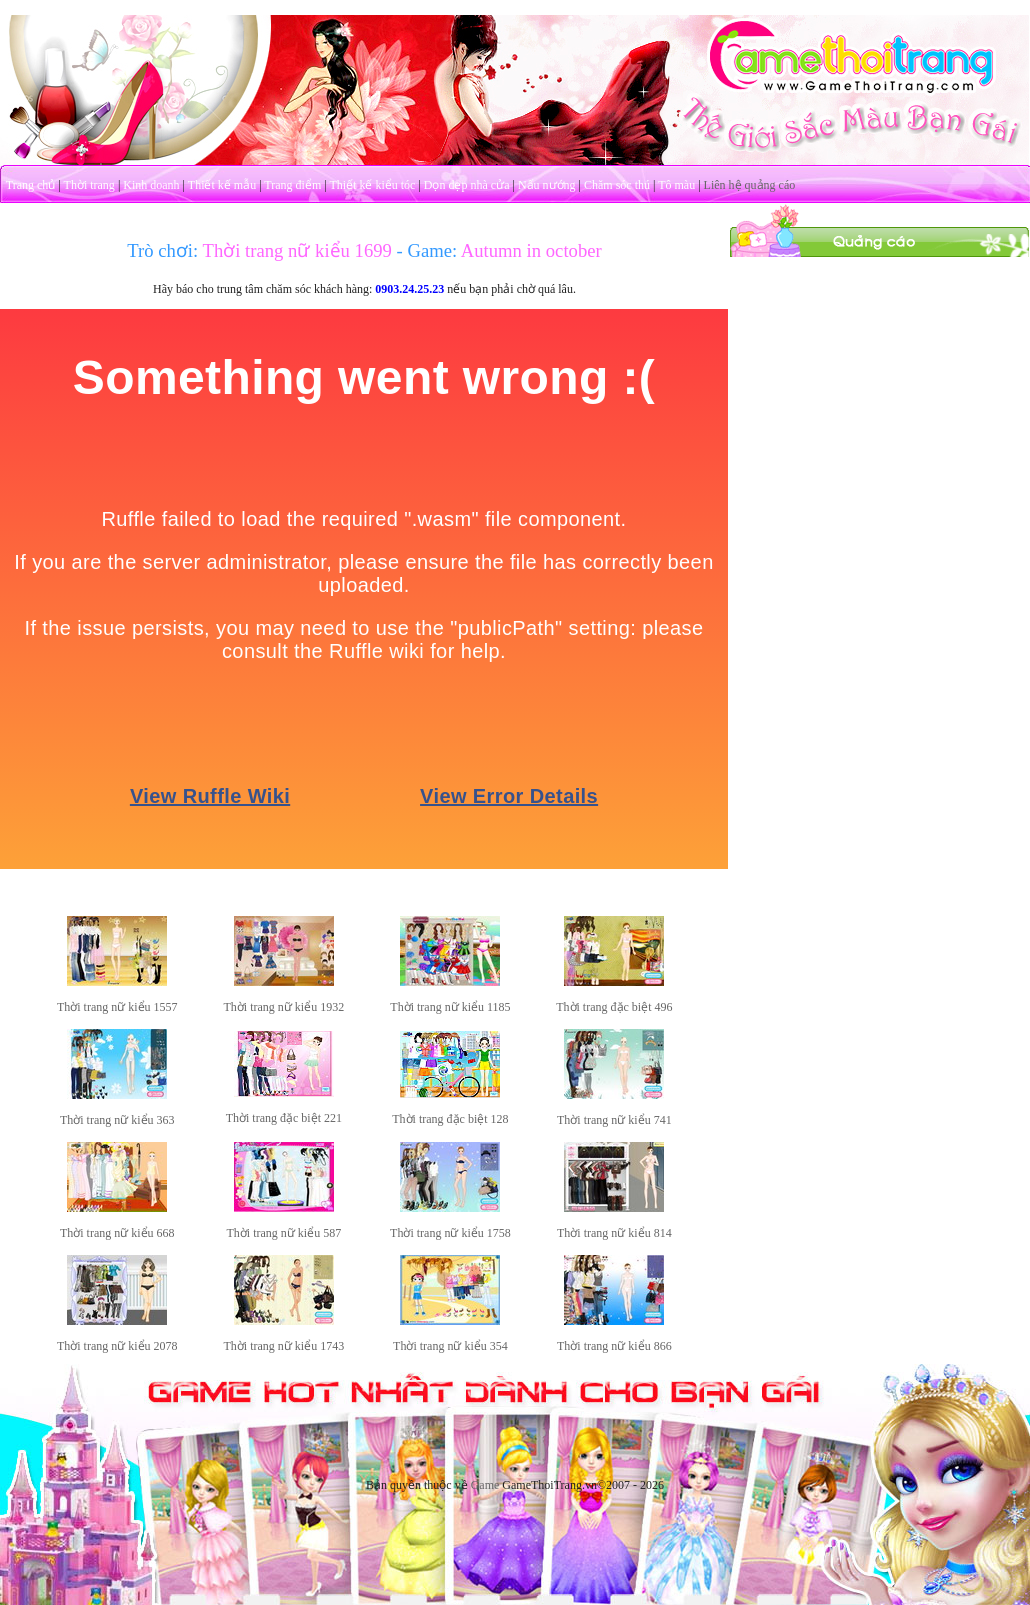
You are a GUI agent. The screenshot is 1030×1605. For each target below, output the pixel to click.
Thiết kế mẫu (222, 185)
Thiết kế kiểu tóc (372, 185)
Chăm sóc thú (617, 185)
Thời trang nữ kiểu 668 (117, 1233)
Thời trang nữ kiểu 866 (614, 1346)
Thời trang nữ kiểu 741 (614, 1120)
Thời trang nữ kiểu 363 (117, 1120)
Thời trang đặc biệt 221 (284, 1118)
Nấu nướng (547, 185)
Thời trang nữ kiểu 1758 (450, 1233)
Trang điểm (292, 185)
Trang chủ (31, 185)
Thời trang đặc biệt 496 (614, 1007)
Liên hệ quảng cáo (750, 185)
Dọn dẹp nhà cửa (467, 185)
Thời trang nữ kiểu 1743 (284, 1346)
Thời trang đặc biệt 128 (450, 1119)
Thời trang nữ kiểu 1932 (284, 1007)
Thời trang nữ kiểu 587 (284, 1233)
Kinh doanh (151, 185)
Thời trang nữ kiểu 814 (614, 1233)
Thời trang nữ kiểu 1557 (117, 1007)
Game (485, 1485)
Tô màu (676, 185)
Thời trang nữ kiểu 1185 (450, 1007)
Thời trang (89, 185)
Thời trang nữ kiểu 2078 (117, 1346)
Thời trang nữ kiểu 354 (450, 1346)
